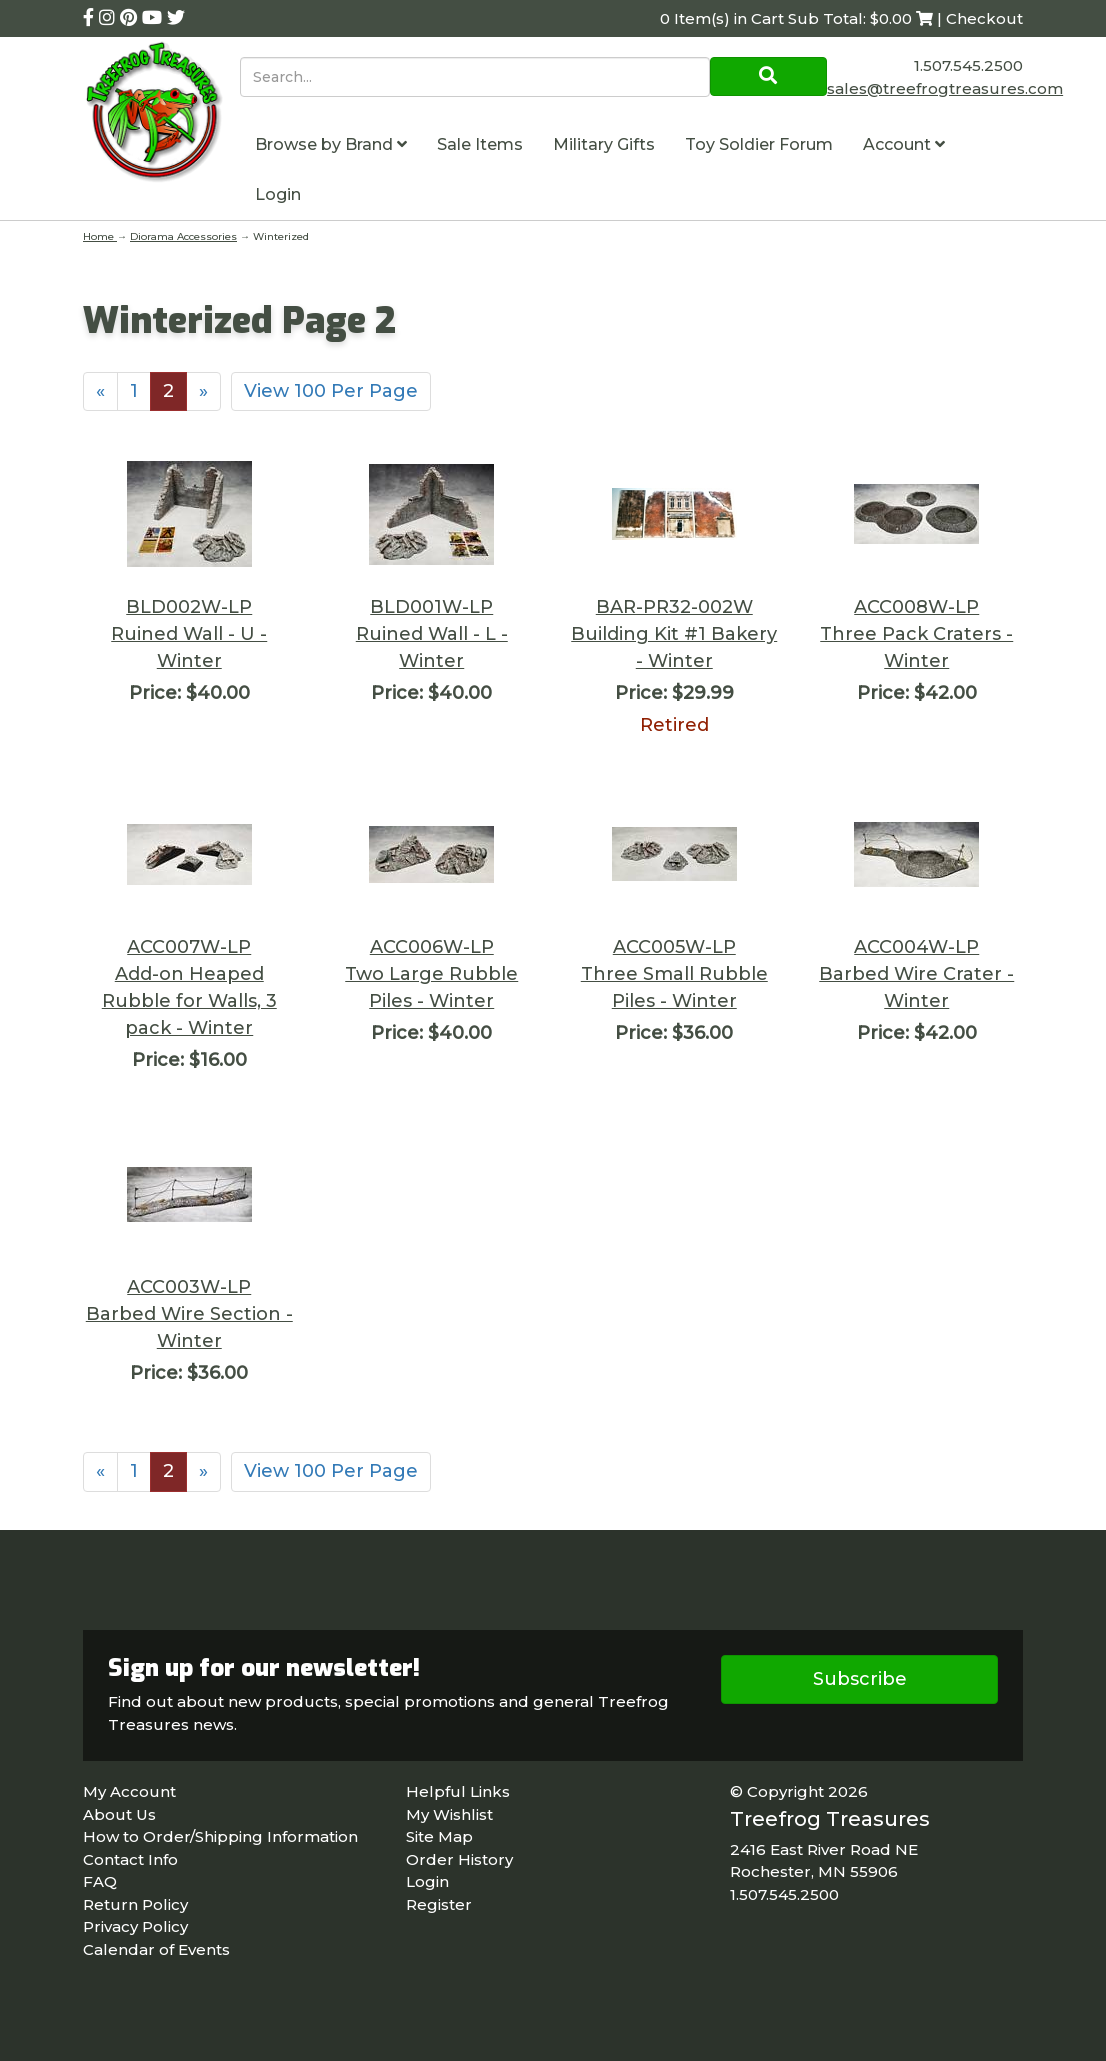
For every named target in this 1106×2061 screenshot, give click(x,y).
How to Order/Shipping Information (220, 1836)
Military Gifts (604, 144)
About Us (119, 1814)
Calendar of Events (156, 1949)
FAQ (100, 1881)
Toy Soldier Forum (759, 144)
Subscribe (860, 1679)
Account (904, 144)
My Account (129, 1791)
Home (100, 236)
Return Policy (135, 1904)
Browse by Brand (331, 144)
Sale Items (480, 144)
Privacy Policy (135, 1926)
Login (278, 194)
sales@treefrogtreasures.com (945, 88)
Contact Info (130, 1859)
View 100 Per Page (331, 391)
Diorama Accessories (183, 236)
